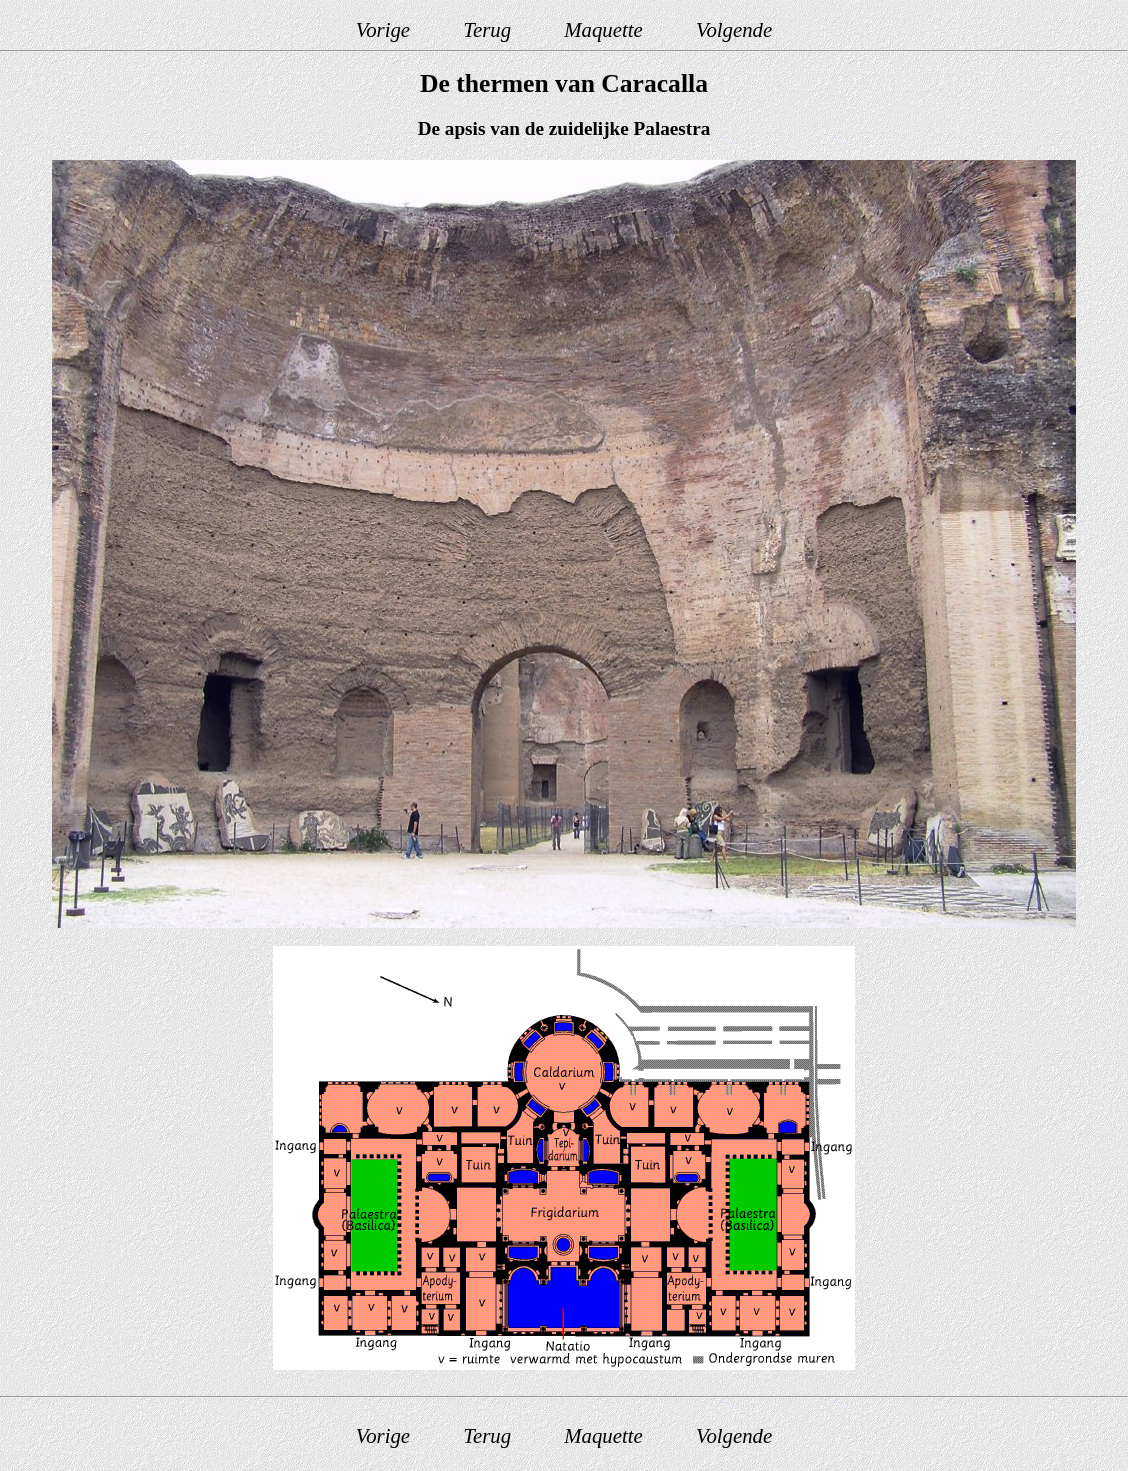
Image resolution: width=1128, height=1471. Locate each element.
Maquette (603, 29)
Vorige (383, 29)
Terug (487, 29)
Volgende (734, 29)
